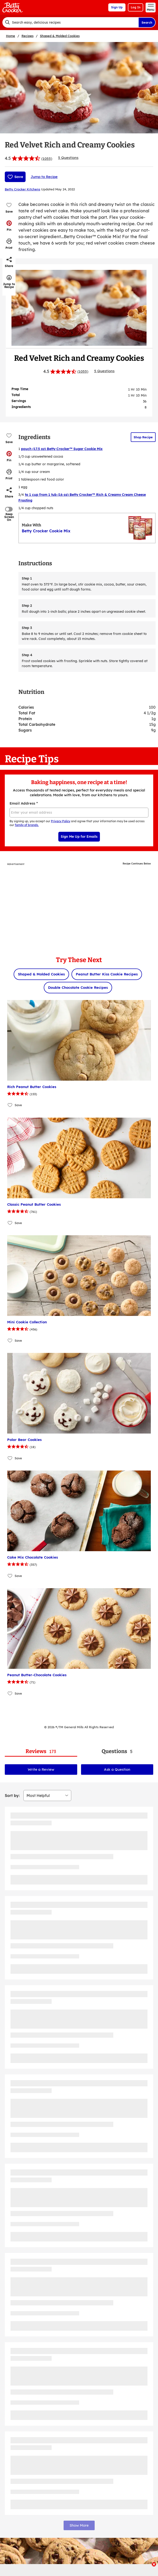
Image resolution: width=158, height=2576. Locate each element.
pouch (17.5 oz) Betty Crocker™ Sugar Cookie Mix (62, 449)
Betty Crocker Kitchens (22, 189)
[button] (9, 225)
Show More (79, 2525)
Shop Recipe (143, 437)
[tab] (41, 1751)
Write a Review (41, 1769)
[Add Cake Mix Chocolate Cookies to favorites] (10, 1576)
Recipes (27, 36)
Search (147, 22)
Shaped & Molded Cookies (60, 36)
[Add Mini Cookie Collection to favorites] (10, 1340)
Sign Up (117, 7)
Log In (135, 7)
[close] (154, 2564)
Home (10, 36)
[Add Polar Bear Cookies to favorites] (10, 1458)
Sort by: (12, 1795)
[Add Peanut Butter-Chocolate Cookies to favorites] (10, 1693)
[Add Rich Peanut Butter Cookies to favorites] (10, 1105)
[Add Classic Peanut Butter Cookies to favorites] (10, 1223)
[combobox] (70, 22)
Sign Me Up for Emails (79, 836)
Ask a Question (117, 1769)
